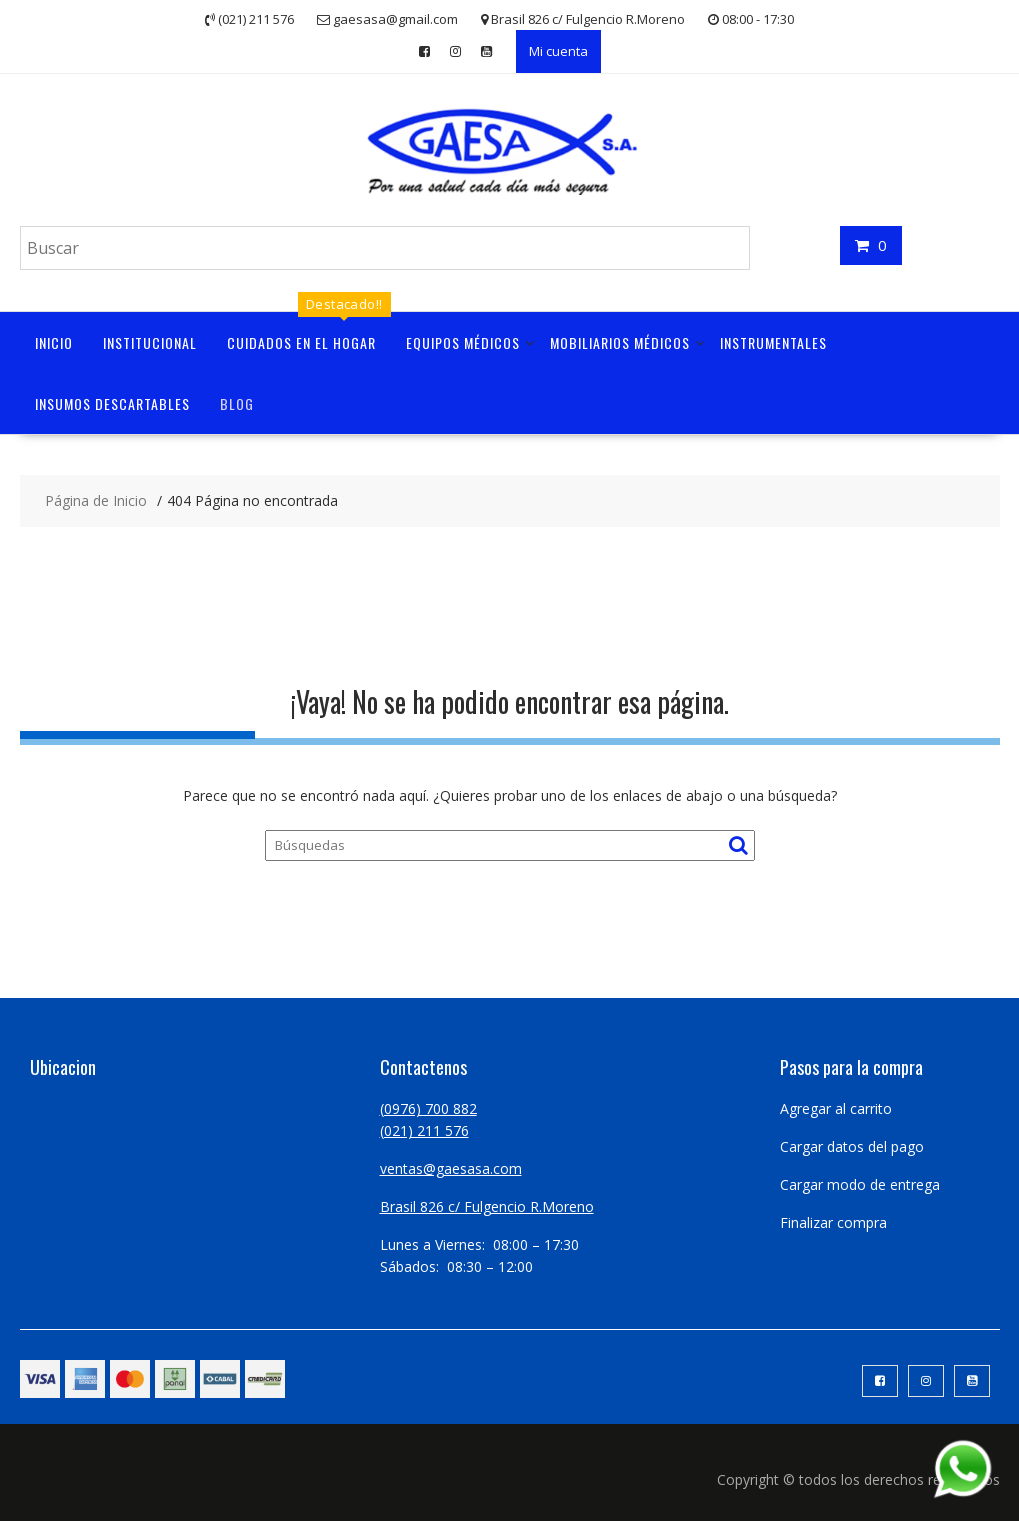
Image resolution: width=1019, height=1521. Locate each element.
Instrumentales (773, 342)
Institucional (150, 342)
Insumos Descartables (112, 403)
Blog (237, 403)
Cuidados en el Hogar (301, 342)
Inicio (54, 342)
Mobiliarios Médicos (620, 342)
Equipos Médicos (463, 342)
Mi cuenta (558, 51)
